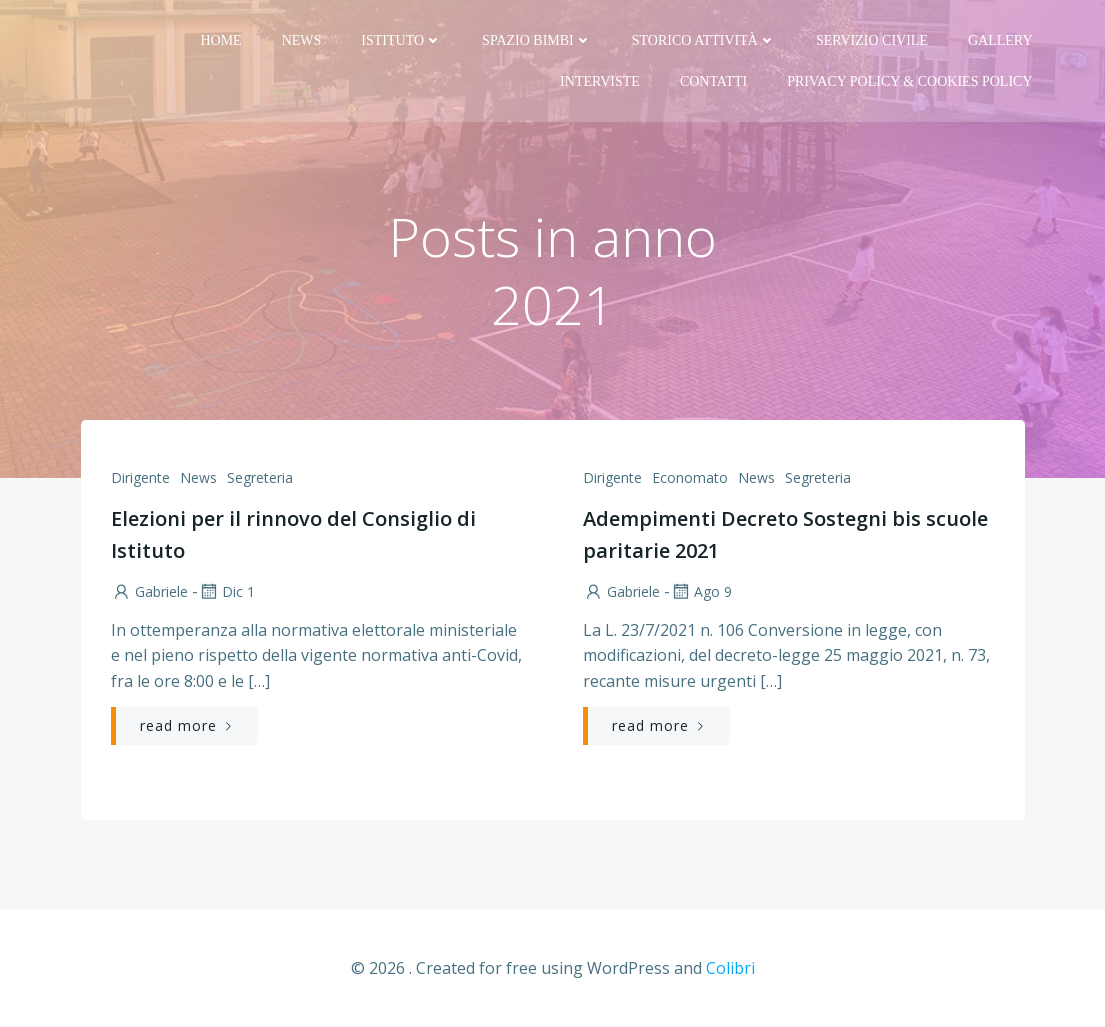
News (302, 40)
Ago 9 (701, 591)
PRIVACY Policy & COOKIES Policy (909, 81)
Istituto (401, 40)
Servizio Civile (872, 40)
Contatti (713, 81)
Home (220, 40)
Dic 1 (226, 591)
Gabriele (149, 591)
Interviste (600, 81)
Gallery (1000, 40)
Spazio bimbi (537, 40)
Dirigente (140, 477)
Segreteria (260, 477)
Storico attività (704, 40)
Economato (690, 477)
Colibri (730, 968)
